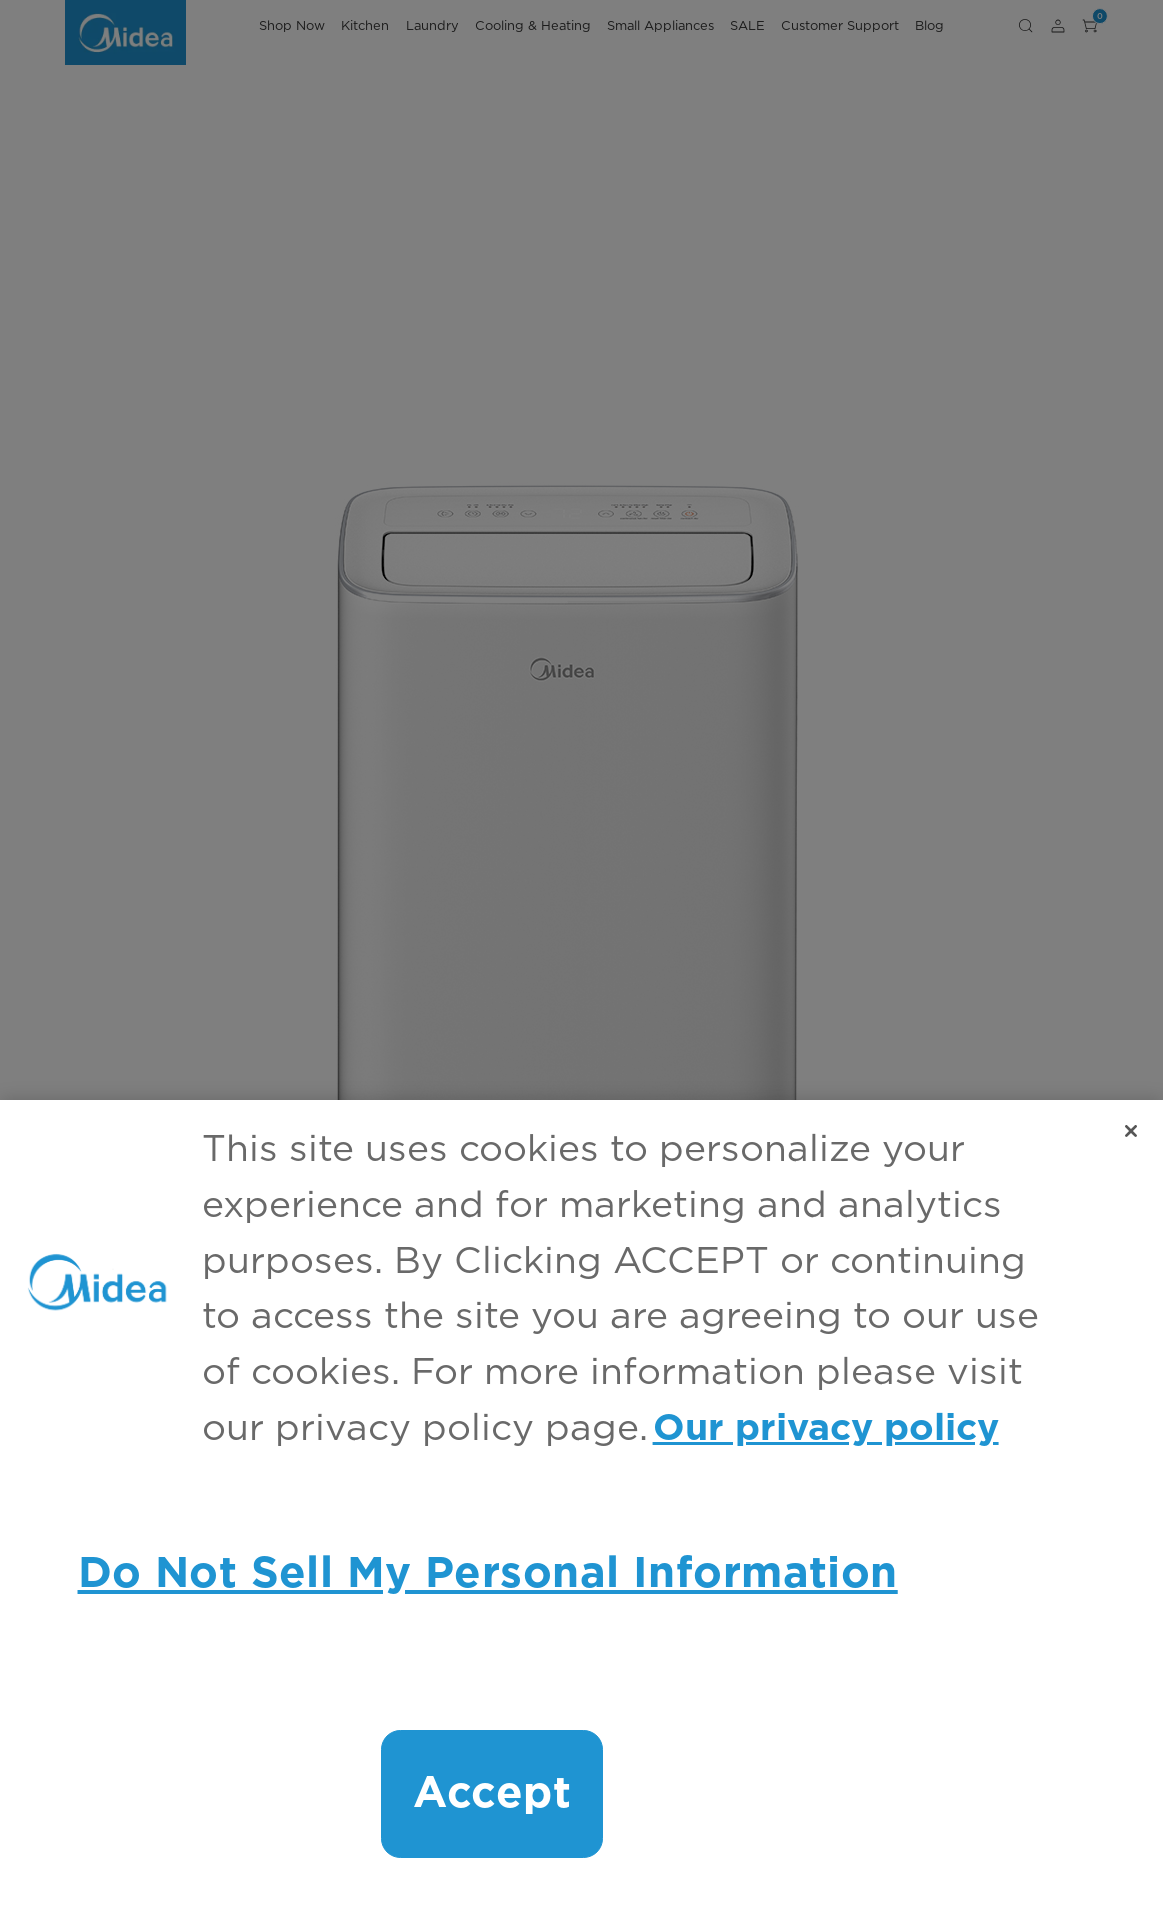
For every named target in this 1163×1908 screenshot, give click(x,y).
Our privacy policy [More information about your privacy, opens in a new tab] (826, 1428)
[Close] (1131, 1131)
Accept (492, 1794)
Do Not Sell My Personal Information (488, 1574)
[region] (581, 1504)
